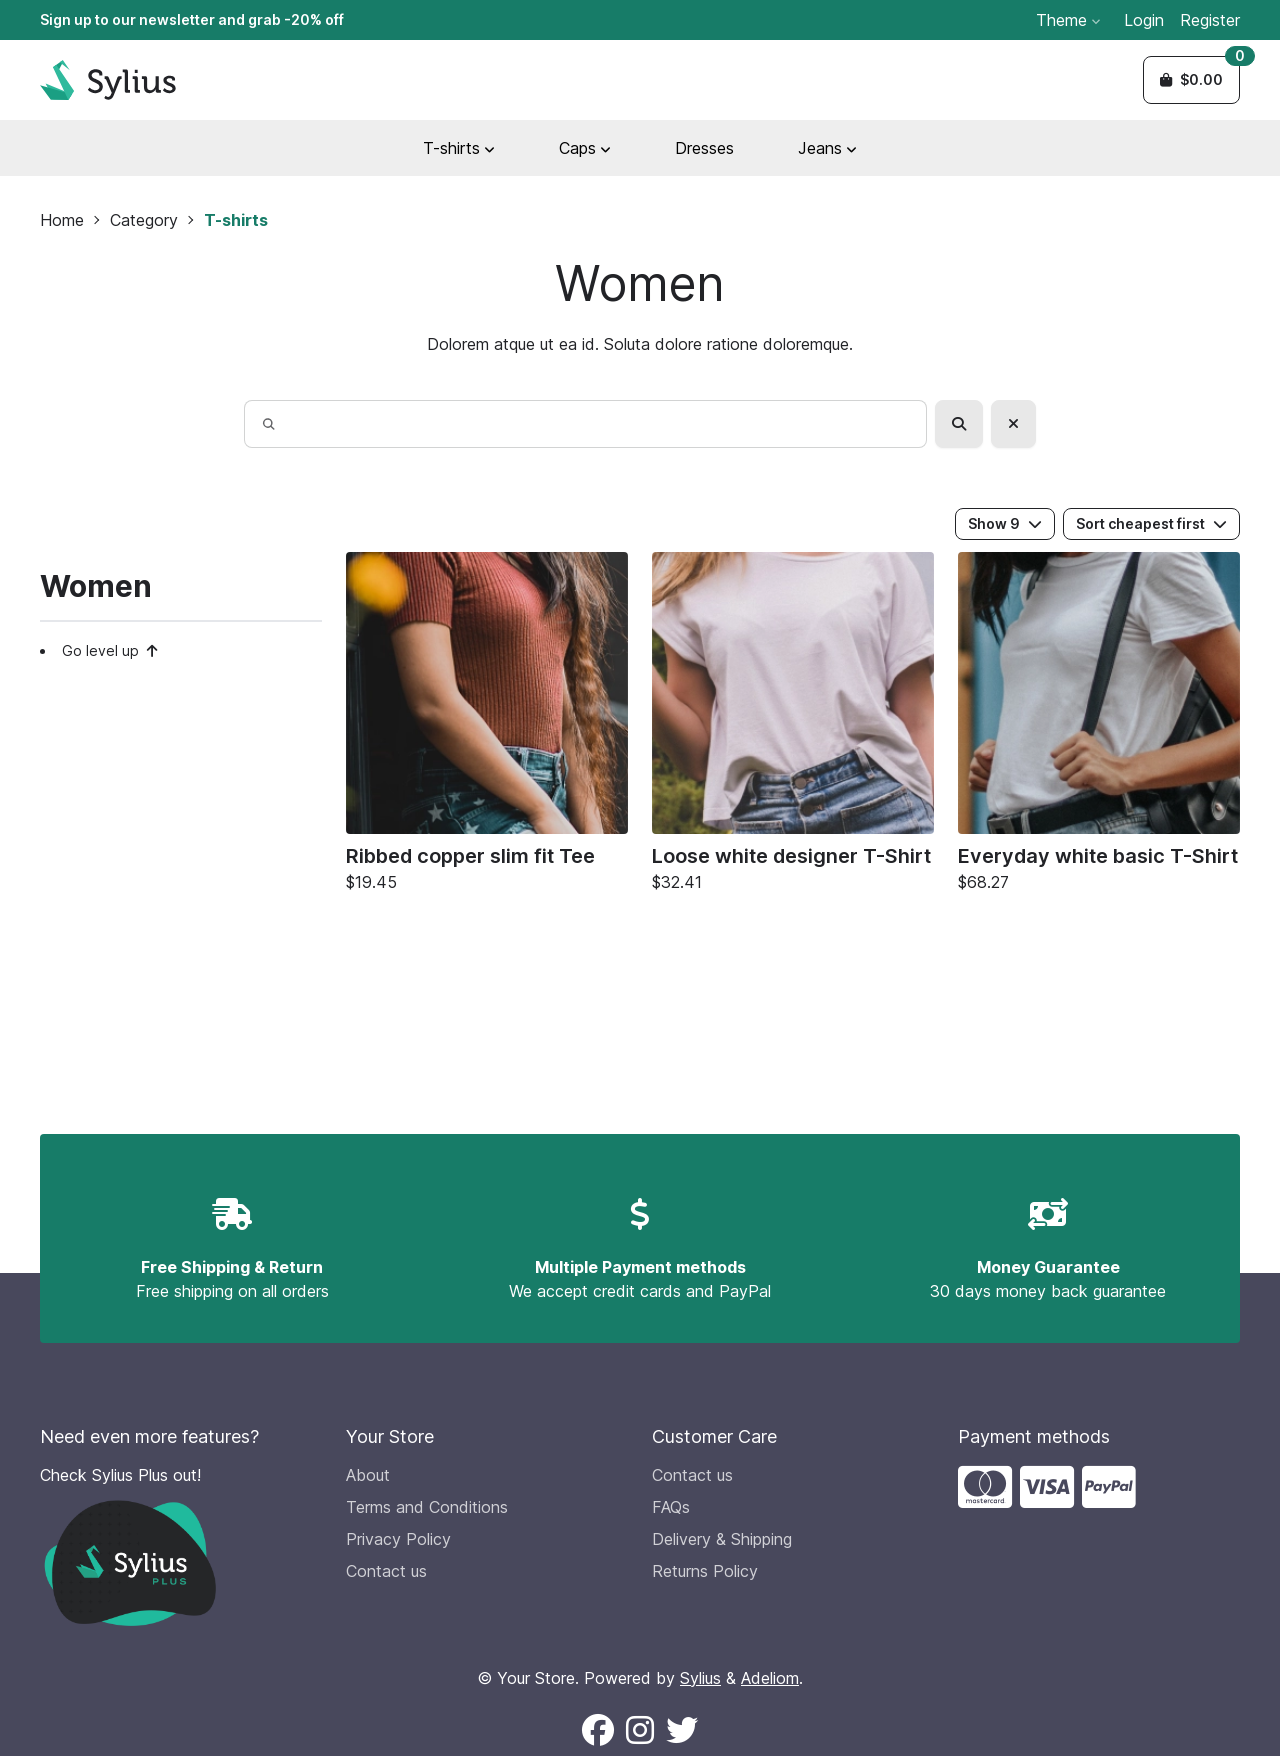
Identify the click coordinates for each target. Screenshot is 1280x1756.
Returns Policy (705, 1571)
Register (1210, 20)
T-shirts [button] (459, 148)
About (368, 1475)
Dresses (704, 148)
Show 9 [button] (1005, 523)
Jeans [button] (827, 148)
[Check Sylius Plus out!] (181, 1544)
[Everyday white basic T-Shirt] (1099, 727)
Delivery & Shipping (722, 1539)
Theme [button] (1068, 20)
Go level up (110, 650)
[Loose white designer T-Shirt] (793, 727)
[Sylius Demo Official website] (108, 80)
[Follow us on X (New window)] (682, 1731)
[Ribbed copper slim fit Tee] (487, 727)
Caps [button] (585, 148)
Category (144, 220)
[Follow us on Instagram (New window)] (640, 1731)
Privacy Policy (398, 1539)
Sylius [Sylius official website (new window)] (700, 1678)
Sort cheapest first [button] (1151, 523)
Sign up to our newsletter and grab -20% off (192, 19)
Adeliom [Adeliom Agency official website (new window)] (770, 1678)
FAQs (671, 1507)
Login (1144, 20)
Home (62, 220)
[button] (1191, 80)
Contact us (386, 1571)
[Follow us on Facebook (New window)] (598, 1731)
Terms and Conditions (427, 1507)
